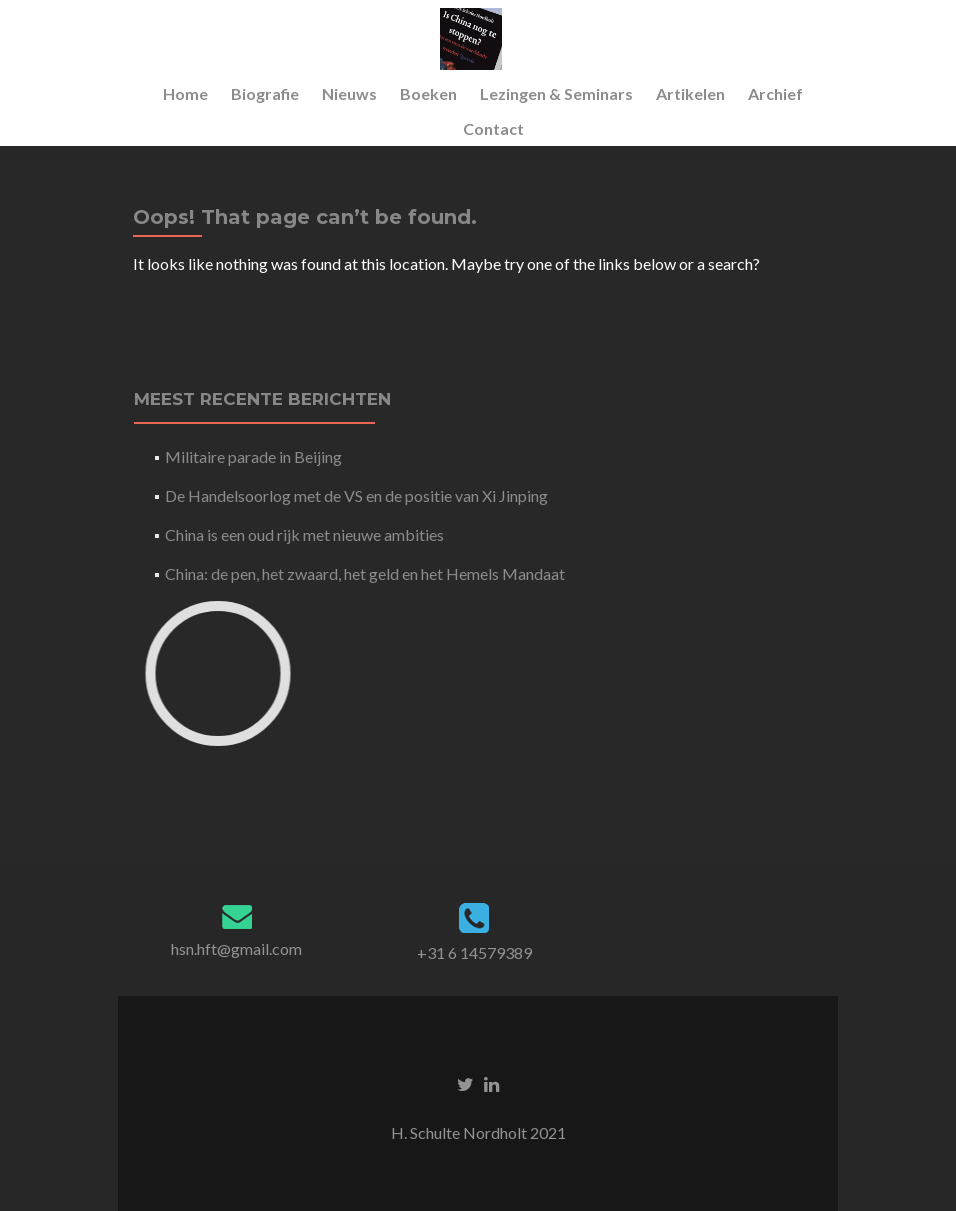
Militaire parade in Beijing (253, 456)
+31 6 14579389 (474, 952)
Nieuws (349, 93)
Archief (775, 93)
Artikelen (690, 93)
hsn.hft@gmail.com (236, 948)
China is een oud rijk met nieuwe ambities (304, 534)
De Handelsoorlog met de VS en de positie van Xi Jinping (356, 495)
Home (185, 93)
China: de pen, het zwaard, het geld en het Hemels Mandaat (365, 573)
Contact (493, 128)
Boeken (428, 93)
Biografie (265, 93)
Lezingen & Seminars (556, 93)
